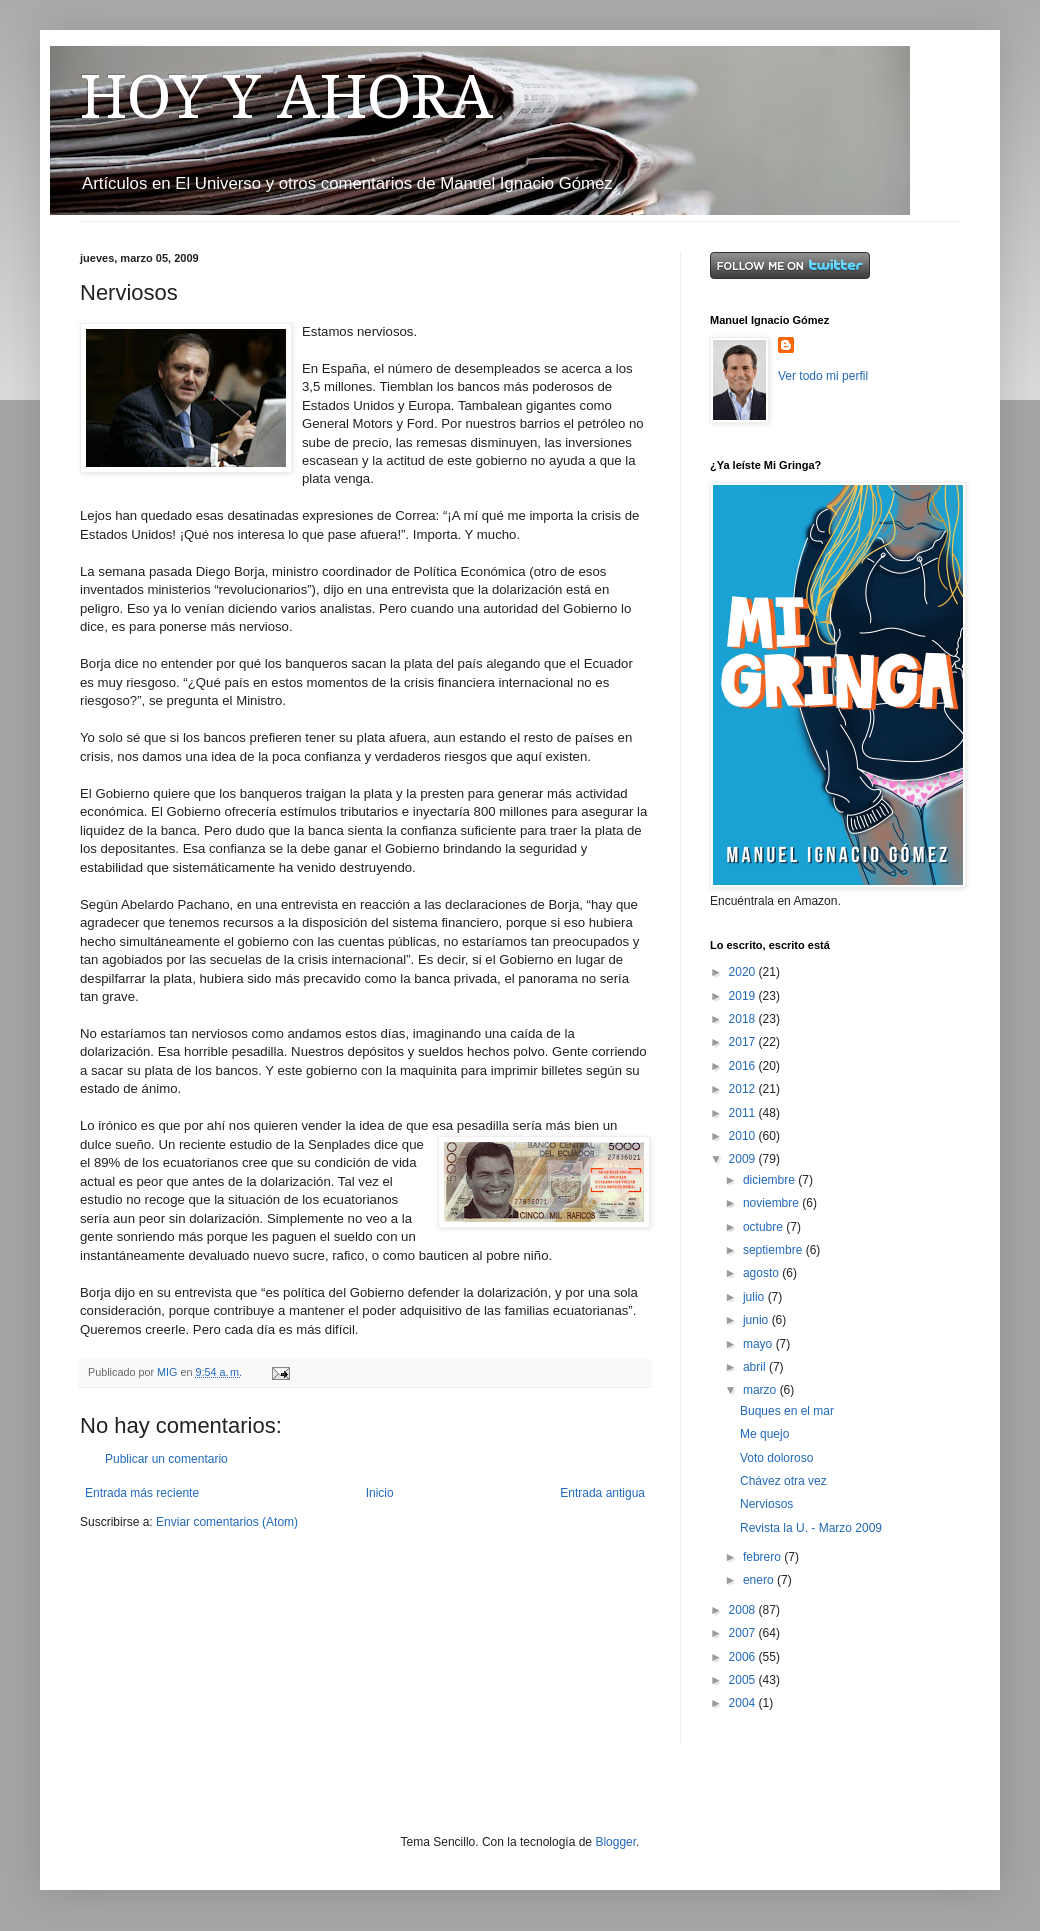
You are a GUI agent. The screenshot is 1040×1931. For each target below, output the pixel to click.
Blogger (615, 1842)
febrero (763, 1557)
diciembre (770, 1180)
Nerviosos (766, 1504)
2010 (744, 1136)
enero (760, 1580)
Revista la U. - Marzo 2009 (811, 1528)
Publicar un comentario (166, 1459)
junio (757, 1320)
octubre (764, 1227)
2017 (744, 1042)
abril (756, 1367)
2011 (744, 1113)
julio (755, 1297)
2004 (744, 1703)
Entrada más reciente (142, 1493)
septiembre (774, 1250)
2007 (744, 1633)
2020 (744, 972)
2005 (744, 1680)
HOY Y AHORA (286, 97)
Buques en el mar (787, 1411)
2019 (744, 996)
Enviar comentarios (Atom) (227, 1522)
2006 (744, 1657)
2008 (744, 1610)
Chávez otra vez (783, 1481)
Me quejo (764, 1434)
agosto (762, 1273)
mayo (759, 1344)
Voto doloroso (776, 1458)
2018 (744, 1019)
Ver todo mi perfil (823, 376)
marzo (761, 1390)
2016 (744, 1066)
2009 (744, 1159)
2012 (744, 1089)
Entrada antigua (602, 1493)
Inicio (380, 1493)
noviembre (772, 1203)
